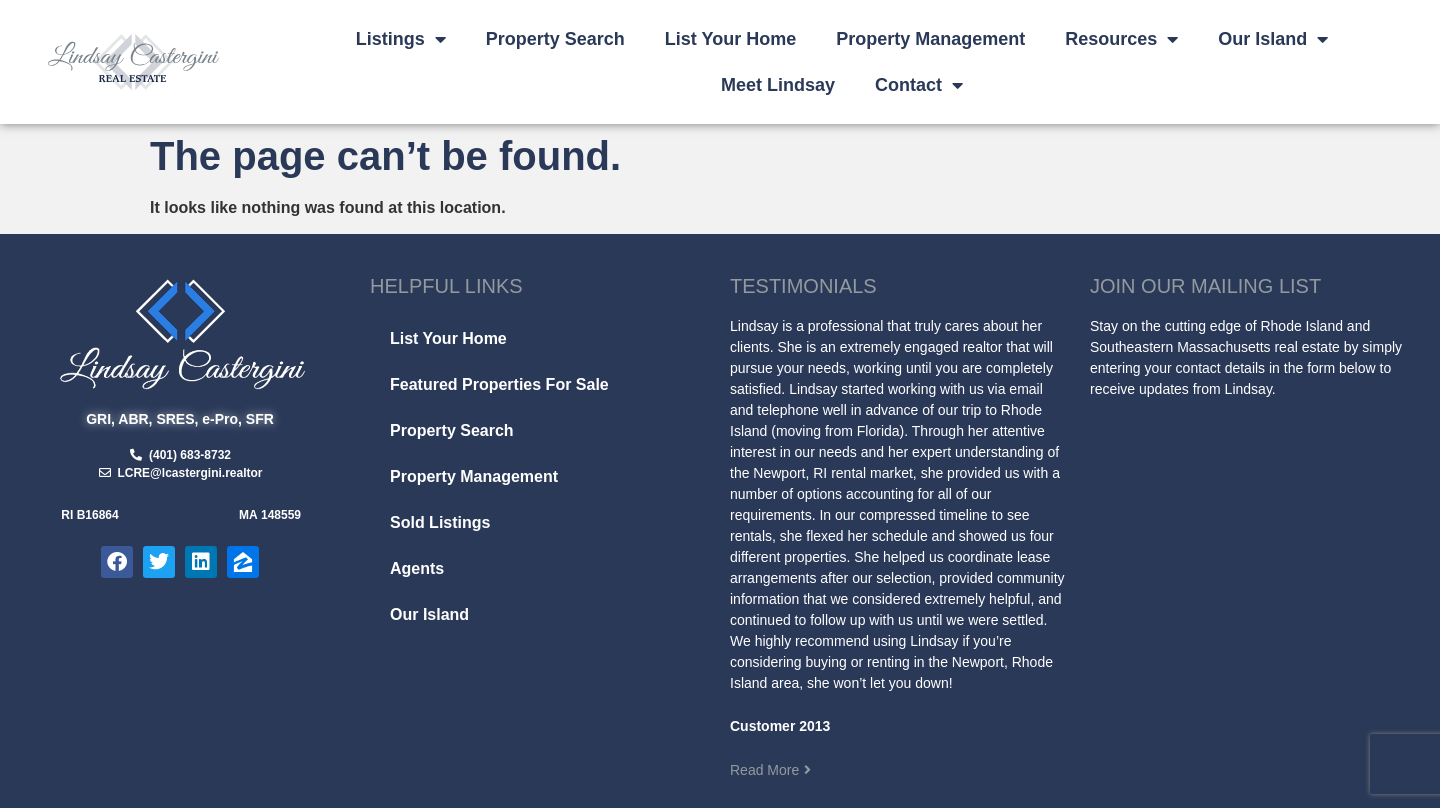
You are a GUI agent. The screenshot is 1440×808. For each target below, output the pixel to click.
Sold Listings (440, 522)
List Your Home (730, 39)
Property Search (555, 39)
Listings (401, 39)
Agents (417, 568)
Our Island (1273, 39)
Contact (919, 85)
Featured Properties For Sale (499, 384)
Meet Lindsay (778, 85)
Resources (1121, 39)
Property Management (930, 39)
